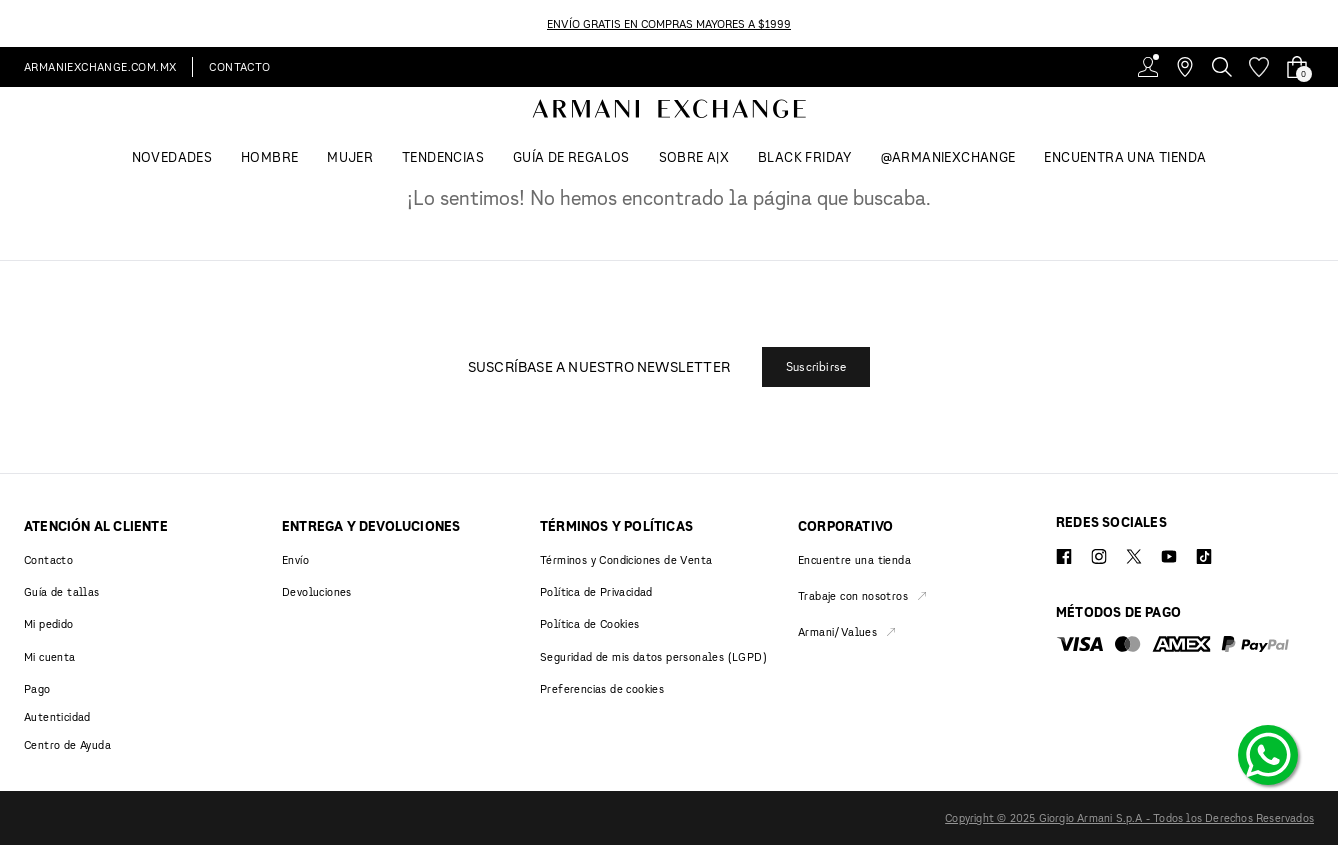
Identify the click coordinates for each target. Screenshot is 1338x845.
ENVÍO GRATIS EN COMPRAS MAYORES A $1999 (669, 23)
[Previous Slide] (11, 23)
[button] (816, 367)
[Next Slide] (1326, 23)
